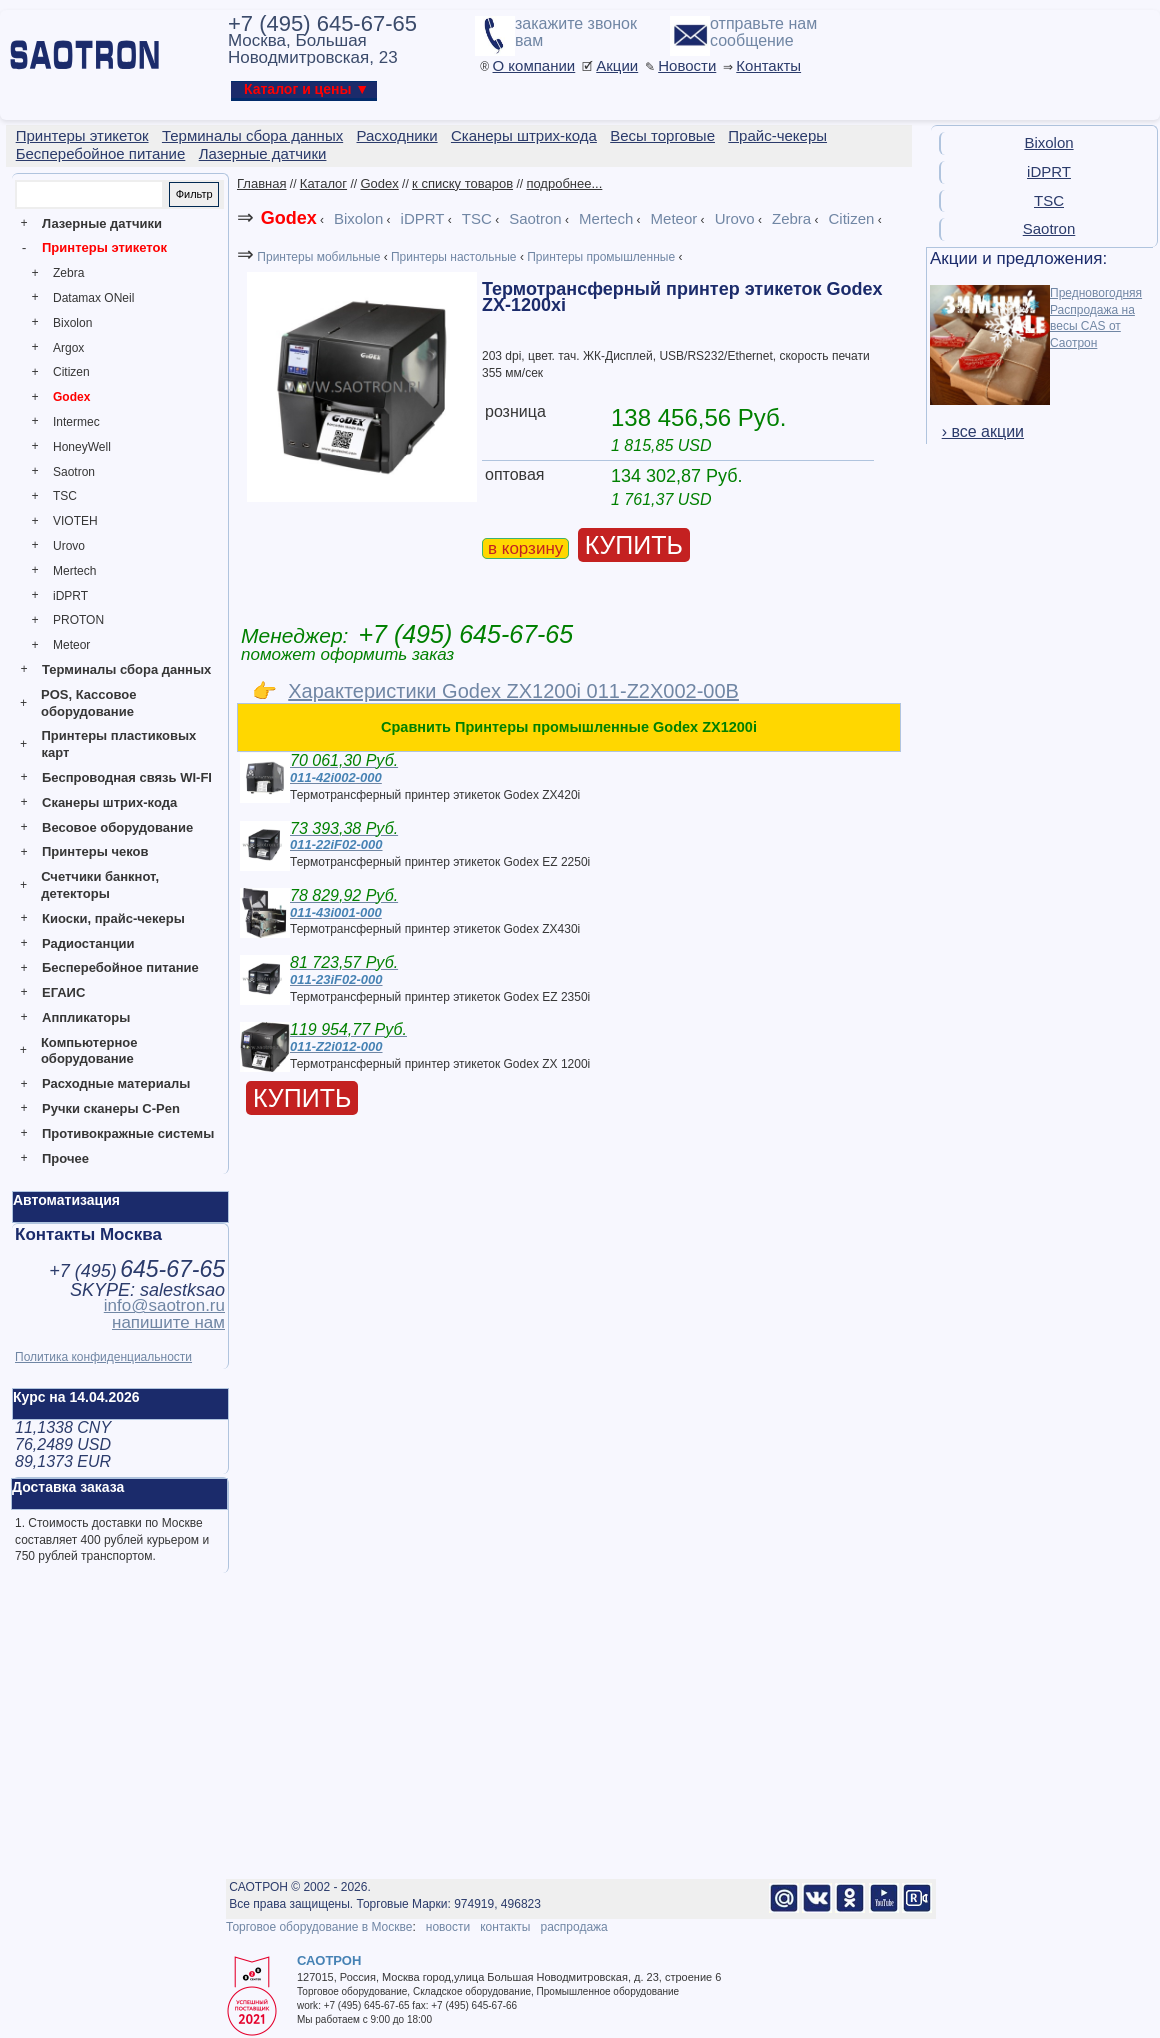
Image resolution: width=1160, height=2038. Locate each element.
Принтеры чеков (95, 851)
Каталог (323, 183)
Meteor (71, 645)
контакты (505, 1927)
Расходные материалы (116, 1083)
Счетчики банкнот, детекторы (100, 885)
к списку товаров (462, 183)
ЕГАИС (63, 992)
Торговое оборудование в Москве (319, 1927)
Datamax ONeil (93, 298)
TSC (65, 496)
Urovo (69, 546)
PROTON (78, 620)
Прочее (65, 1158)
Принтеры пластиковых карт (118, 744)
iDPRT (70, 596)
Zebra (68, 273)
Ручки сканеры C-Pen (111, 1108)
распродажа (573, 1927)
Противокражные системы (128, 1133)
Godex (71, 397)
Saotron (74, 472)
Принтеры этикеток (104, 247)
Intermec (76, 422)
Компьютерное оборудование (89, 1051)
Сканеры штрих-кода (109, 802)
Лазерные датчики (102, 223)
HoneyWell (82, 447)
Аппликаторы (86, 1017)
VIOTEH (75, 521)
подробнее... (564, 183)
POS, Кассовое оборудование (88, 703)
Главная (261, 183)
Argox (68, 348)
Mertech (74, 571)
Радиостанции (88, 943)
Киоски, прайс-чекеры (113, 918)
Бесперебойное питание (120, 967)
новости (448, 1927)
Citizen (71, 372)
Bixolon (72, 323)
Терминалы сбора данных (126, 669)
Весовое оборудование (117, 827)
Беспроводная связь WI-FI (127, 777)
